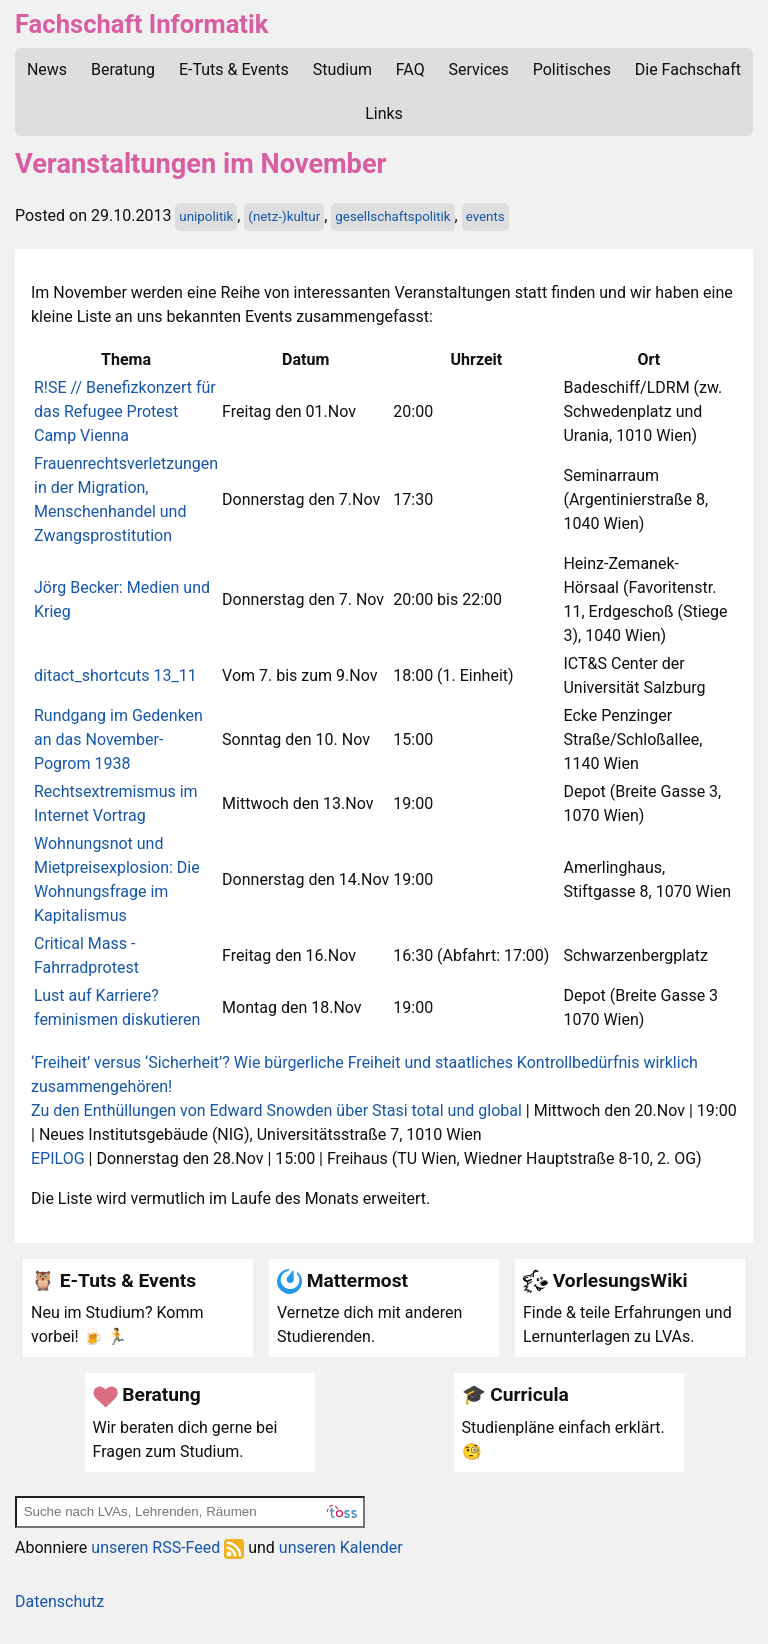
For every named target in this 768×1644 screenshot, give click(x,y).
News (47, 69)
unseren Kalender (341, 1547)
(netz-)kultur (284, 216)
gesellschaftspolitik (392, 216)
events (485, 216)
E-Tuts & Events (234, 69)
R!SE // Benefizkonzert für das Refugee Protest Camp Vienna (125, 411)
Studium (342, 69)
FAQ (410, 69)
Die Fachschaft (688, 69)
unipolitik (206, 216)
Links (384, 113)
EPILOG (58, 1158)
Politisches (572, 69)
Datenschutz (59, 1601)
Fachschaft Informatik (141, 24)
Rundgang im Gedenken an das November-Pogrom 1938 (118, 739)
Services (479, 69)
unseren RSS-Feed (167, 1547)
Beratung (123, 69)
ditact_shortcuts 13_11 (115, 675)
